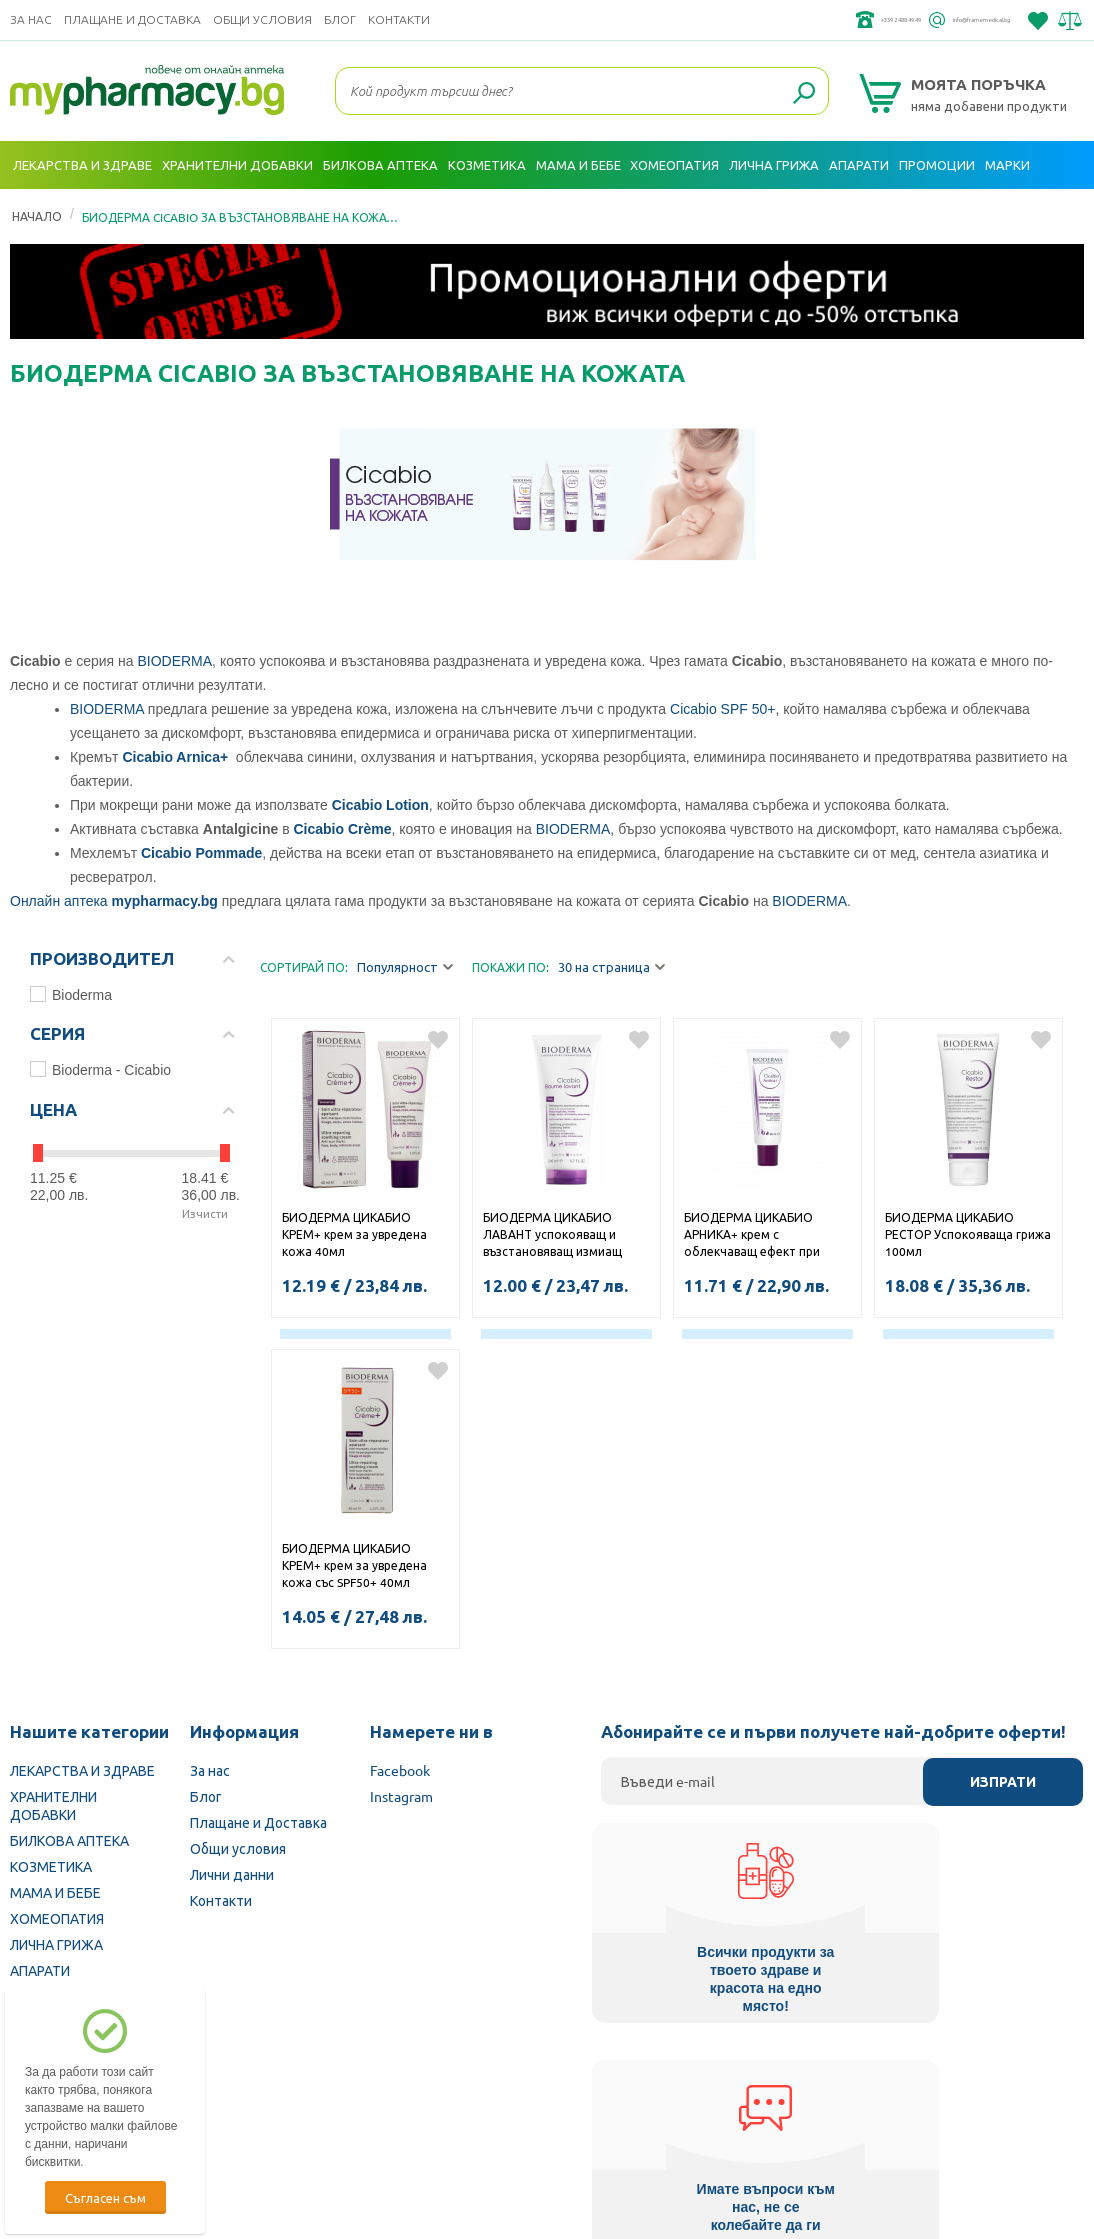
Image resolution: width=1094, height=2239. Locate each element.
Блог (340, 19)
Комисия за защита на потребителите (941, 2112)
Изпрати (1003, 1782)
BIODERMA (174, 661)
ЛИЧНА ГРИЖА (56, 1944)
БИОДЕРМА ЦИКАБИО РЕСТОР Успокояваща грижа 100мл (968, 1234)
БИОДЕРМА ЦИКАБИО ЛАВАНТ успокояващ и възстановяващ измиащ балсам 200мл (552, 1236)
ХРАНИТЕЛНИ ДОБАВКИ (53, 1805)
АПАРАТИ (40, 1970)
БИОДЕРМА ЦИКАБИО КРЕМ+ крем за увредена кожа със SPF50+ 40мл (354, 1565)
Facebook (400, 1770)
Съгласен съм (105, 2197)
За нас (31, 19)
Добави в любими (438, 1040)
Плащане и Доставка (132, 19)
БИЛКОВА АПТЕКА (69, 1840)
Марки (1007, 164)
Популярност (405, 967)
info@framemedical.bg (940, 20)
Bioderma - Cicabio (100, 1069)
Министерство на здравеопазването (678, 2112)
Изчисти (205, 1213)
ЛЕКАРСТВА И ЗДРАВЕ (82, 1770)
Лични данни (232, 1874)
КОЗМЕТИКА (51, 1866)
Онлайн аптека (59, 901)
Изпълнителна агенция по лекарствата (411, 2112)
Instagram (401, 1796)
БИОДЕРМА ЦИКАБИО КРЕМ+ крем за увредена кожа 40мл (354, 1234)
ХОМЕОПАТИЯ (57, 1918)
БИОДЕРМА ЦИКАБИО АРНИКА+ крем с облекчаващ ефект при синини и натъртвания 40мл (765, 1236)
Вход (1060, 213)
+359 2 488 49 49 (783, 20)
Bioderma (71, 994)
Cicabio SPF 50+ (722, 709)
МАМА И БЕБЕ (55, 1892)
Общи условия (262, 19)
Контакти (399, 19)
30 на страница (611, 967)
